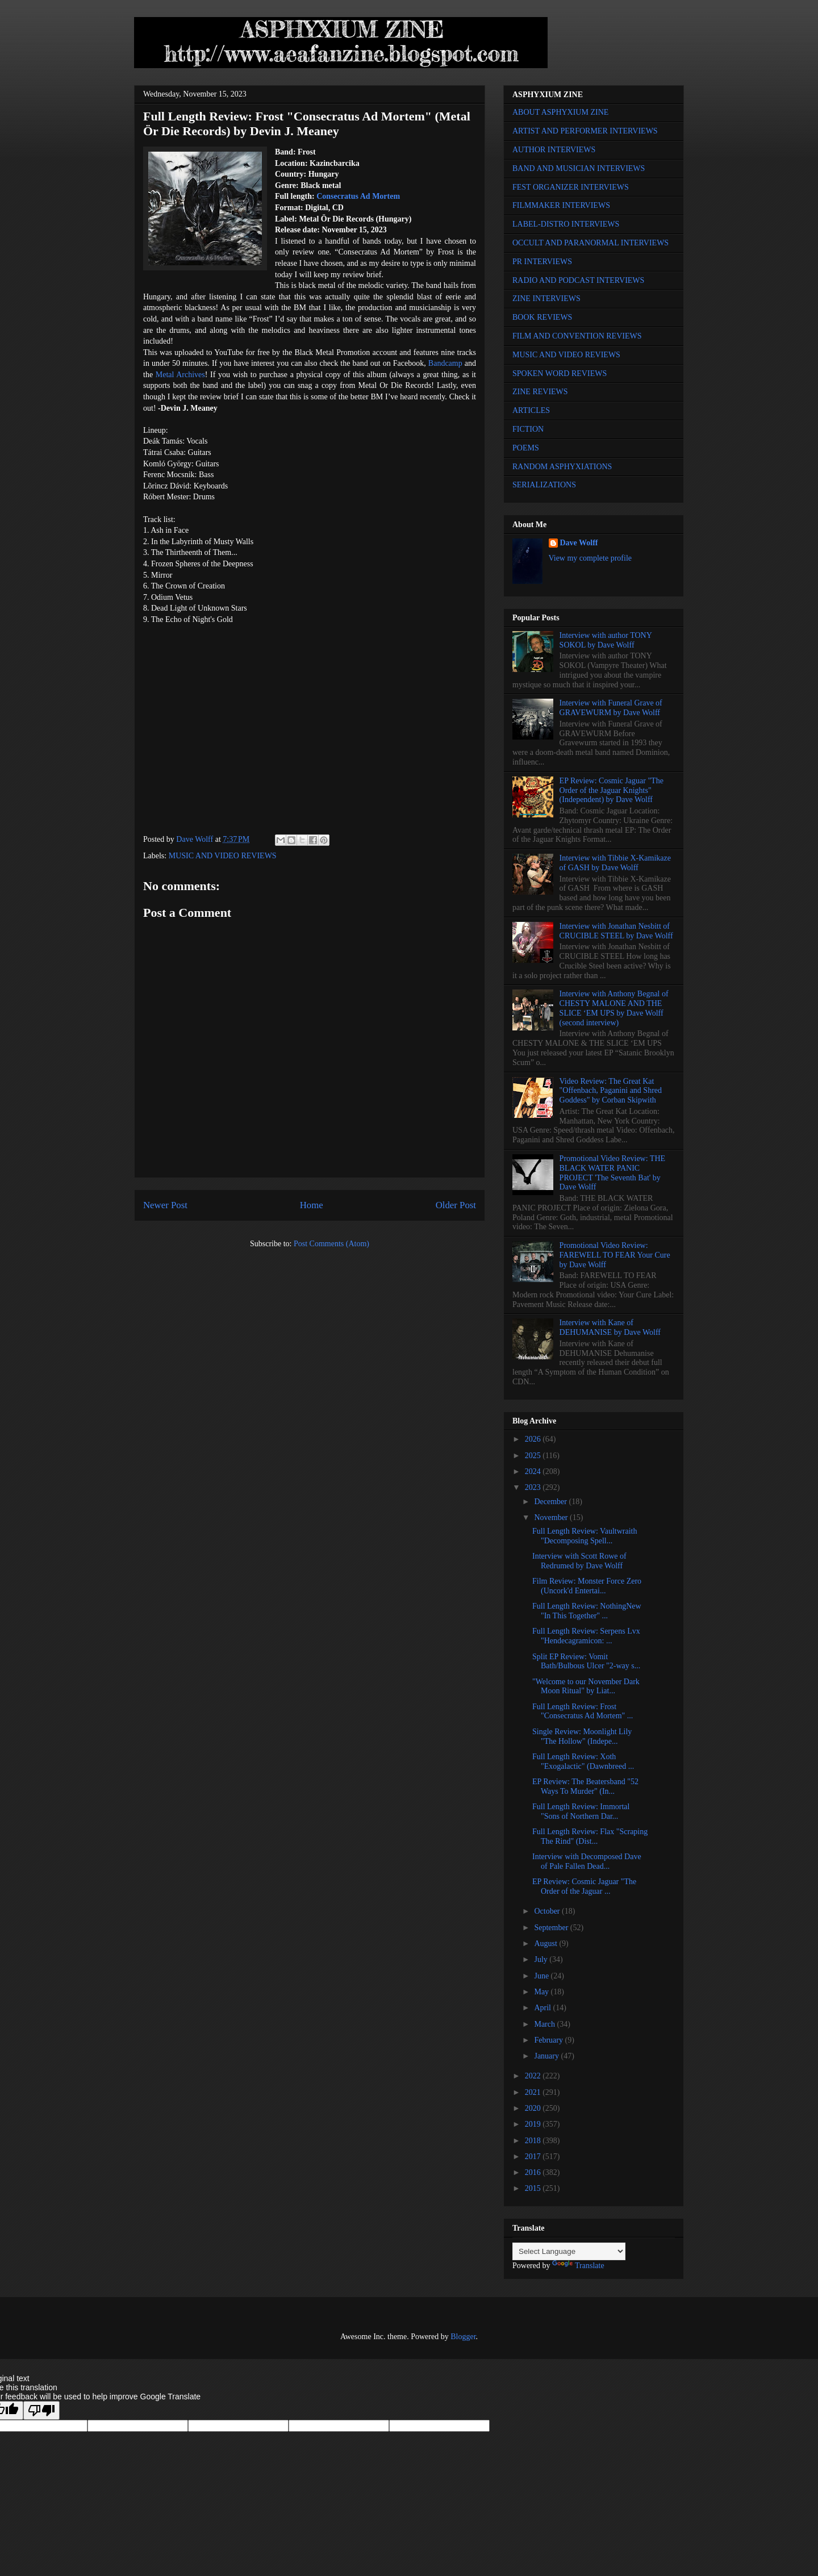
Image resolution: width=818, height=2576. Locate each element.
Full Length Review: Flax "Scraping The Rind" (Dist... (590, 1836)
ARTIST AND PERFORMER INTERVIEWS (585, 131)
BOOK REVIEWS (542, 317)
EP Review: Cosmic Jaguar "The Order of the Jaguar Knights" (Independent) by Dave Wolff (611, 790)
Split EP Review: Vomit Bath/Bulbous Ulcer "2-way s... (586, 1661)
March (545, 2024)
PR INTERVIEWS (542, 261)
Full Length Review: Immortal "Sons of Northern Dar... (580, 1811)
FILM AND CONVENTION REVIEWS (577, 336)
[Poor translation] (41, 2410)
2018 (534, 2140)
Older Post (456, 1205)
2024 (534, 1471)
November (552, 1517)
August (546, 1943)
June (542, 1976)
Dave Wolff (579, 542)
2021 (534, 2092)
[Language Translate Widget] (568, 2251)
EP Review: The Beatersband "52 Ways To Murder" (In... (585, 1786)
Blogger (462, 2336)
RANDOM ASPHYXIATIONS (562, 466)
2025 (534, 1455)
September (552, 1927)
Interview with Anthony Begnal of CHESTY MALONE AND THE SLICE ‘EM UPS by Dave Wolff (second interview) (614, 1008)
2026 (534, 1439)
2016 (534, 2172)
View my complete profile (590, 558)
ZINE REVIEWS (540, 391)
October (548, 1911)
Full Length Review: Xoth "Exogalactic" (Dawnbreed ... (583, 1761)
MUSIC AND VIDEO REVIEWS (223, 855)
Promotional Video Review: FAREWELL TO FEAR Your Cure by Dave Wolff (615, 1255)
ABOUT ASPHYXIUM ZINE (560, 112)
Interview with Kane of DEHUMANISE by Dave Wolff (610, 1327)
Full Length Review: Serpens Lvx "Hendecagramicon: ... (586, 1636)
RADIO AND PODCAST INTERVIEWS (578, 280)
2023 (534, 1487)
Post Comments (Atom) (331, 1243)
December (551, 1501)
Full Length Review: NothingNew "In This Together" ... (586, 1611)
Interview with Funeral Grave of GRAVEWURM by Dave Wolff (611, 708)
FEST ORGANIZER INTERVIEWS (570, 187)
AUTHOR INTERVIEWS (553, 149)
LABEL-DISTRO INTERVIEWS (565, 224)
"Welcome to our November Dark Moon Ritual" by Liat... (586, 1686)
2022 (534, 2076)
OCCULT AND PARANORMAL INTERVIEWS (590, 243)
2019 (534, 2124)
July (541, 1959)
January (547, 2056)
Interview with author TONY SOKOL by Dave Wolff (606, 640)
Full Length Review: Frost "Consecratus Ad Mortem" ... (582, 1711)
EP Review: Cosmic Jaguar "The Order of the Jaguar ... (584, 1886)
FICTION (528, 429)
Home (311, 1205)
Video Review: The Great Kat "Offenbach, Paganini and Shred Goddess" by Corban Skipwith (611, 1091)
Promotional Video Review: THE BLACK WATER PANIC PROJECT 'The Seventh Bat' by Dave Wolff (612, 1172)
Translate (578, 2265)
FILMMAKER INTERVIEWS (561, 205)
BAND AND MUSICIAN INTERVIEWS (578, 168)
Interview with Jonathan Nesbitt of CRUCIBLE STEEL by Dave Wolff (616, 931)
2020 (534, 2108)
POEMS (525, 448)
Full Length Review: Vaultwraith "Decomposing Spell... (584, 1536)
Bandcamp (445, 363)
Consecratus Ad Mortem (358, 196)
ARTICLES (531, 410)
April (543, 2007)
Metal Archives (180, 374)
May (542, 1992)
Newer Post (165, 1205)
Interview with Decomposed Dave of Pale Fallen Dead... (586, 1861)
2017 (534, 2156)
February (549, 2040)
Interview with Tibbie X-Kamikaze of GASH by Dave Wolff (615, 863)
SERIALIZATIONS (544, 485)
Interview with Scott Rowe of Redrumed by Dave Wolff (579, 1561)
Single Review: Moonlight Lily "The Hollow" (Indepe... (582, 1736)
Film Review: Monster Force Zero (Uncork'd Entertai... (586, 1586)
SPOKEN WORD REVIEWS (559, 373)
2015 (534, 2188)
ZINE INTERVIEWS (546, 298)
